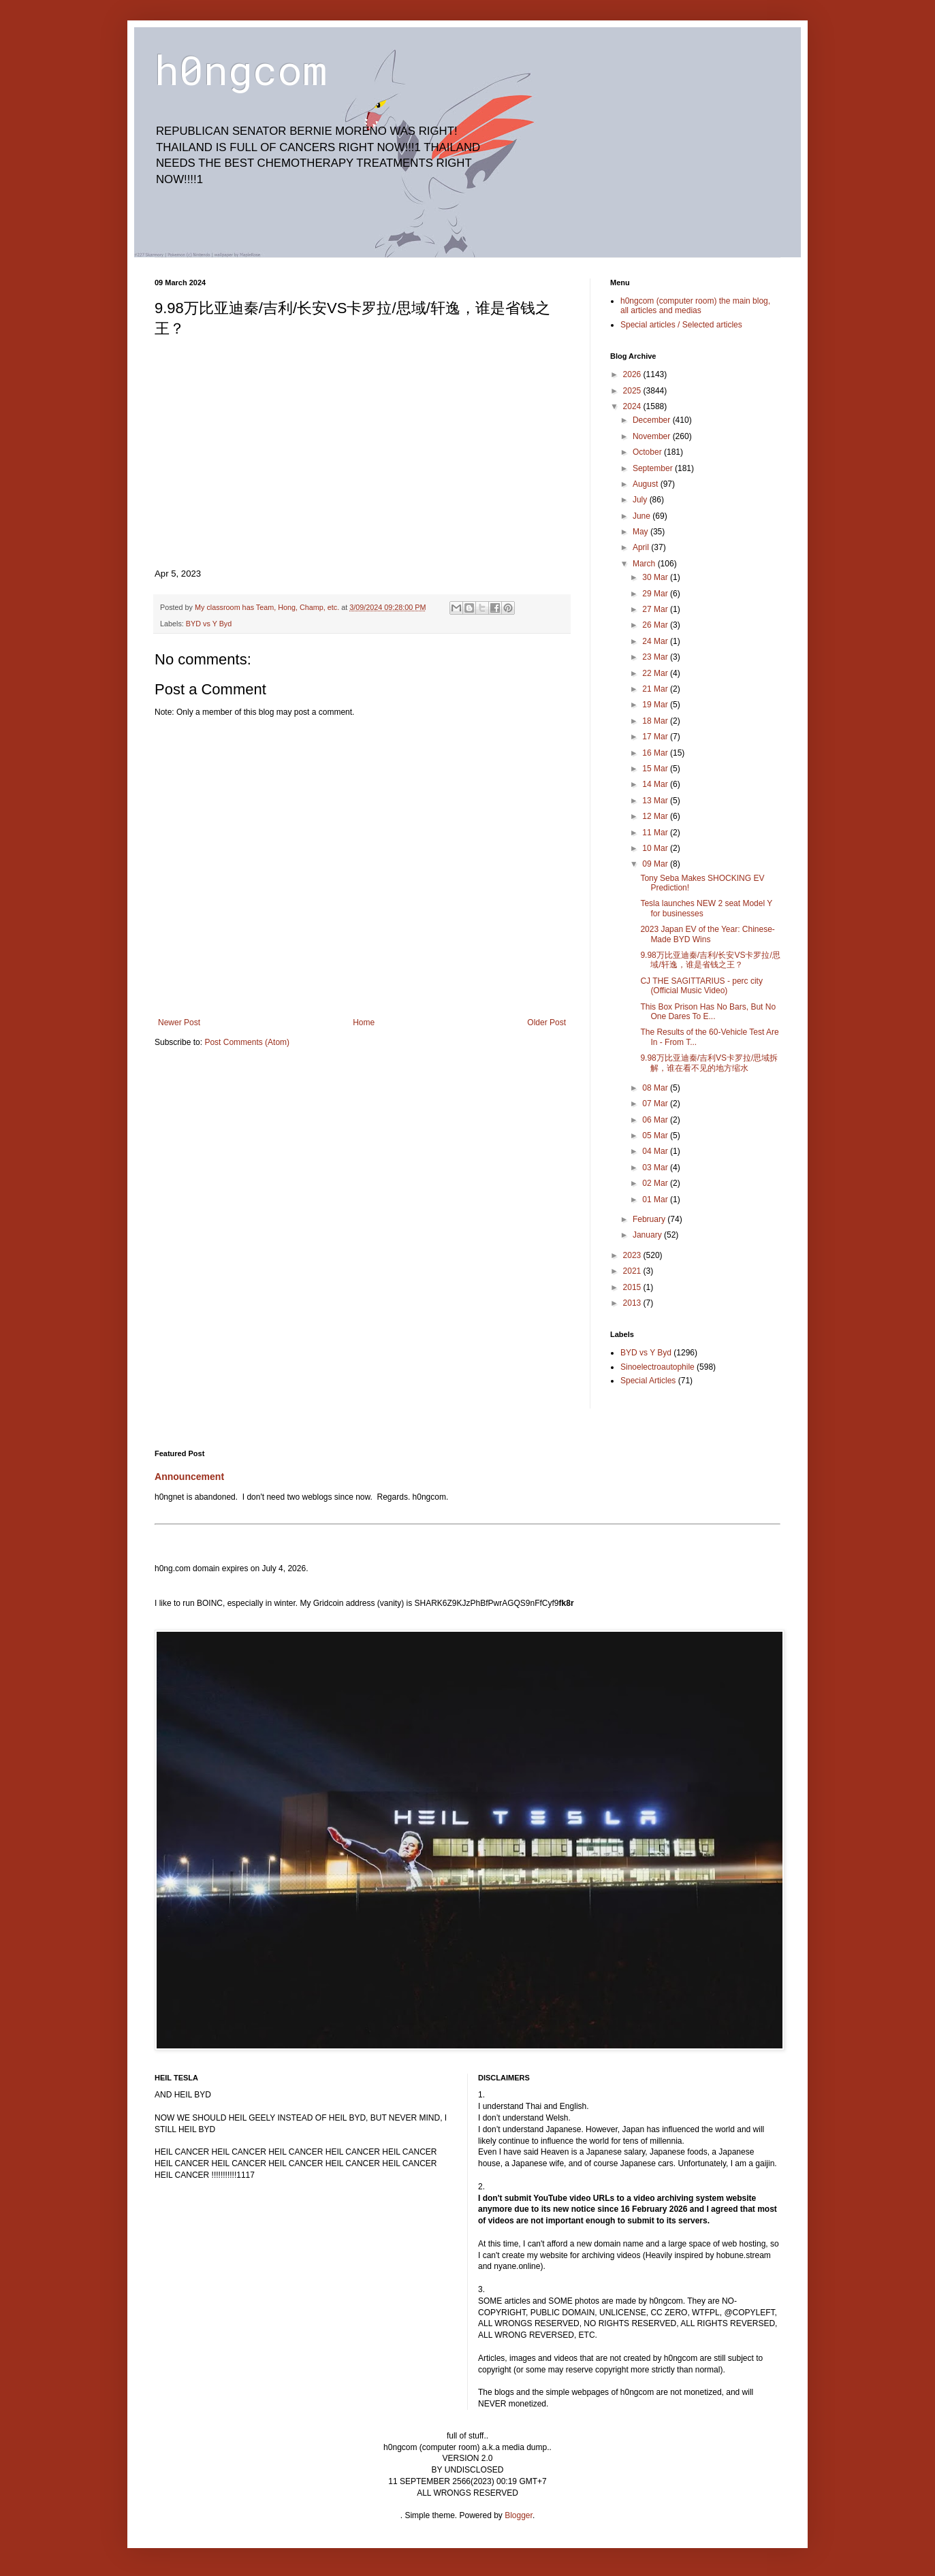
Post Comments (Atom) (246, 1042)
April (642, 547)
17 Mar (656, 736)
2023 (633, 1255)
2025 (633, 391)
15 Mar (656, 768)
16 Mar (656, 753)
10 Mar (656, 848)
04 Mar (656, 1151)
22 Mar (656, 673)
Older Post (546, 1022)
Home (364, 1022)
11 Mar (656, 832)
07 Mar (656, 1103)
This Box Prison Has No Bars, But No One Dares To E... (708, 1011)
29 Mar (656, 593)
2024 (633, 406)
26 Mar (656, 625)
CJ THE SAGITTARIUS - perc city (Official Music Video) (701, 985)
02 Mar (656, 1183)
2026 (633, 374)
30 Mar (656, 577)
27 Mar (656, 609)
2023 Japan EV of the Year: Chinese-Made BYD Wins (707, 934)
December (653, 420)
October (648, 452)
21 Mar (656, 689)
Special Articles (648, 1380)
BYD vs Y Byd (209, 623)
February (650, 1219)
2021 (633, 1271)
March (645, 563)
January (648, 1235)
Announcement (189, 1476)
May (641, 531)
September (654, 468)
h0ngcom (241, 69)
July (641, 499)
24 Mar (656, 641)
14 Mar (656, 784)
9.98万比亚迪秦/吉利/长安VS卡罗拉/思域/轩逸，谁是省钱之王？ (710, 959)
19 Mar (656, 704)
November (653, 436)
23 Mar (656, 657)
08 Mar (656, 1088)
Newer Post (179, 1022)
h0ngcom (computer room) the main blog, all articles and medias (695, 305)
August (647, 484)
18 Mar (656, 721)
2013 (633, 1303)
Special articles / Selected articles (681, 324)
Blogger (519, 2515)
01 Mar (656, 1199)
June (642, 516)
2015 (633, 1287)
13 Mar (656, 800)
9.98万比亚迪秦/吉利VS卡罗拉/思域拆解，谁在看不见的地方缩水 (709, 1062)
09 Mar (656, 864)
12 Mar (656, 816)
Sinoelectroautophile (657, 1367)
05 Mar (656, 1135)
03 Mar (656, 1167)
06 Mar (656, 1120)
